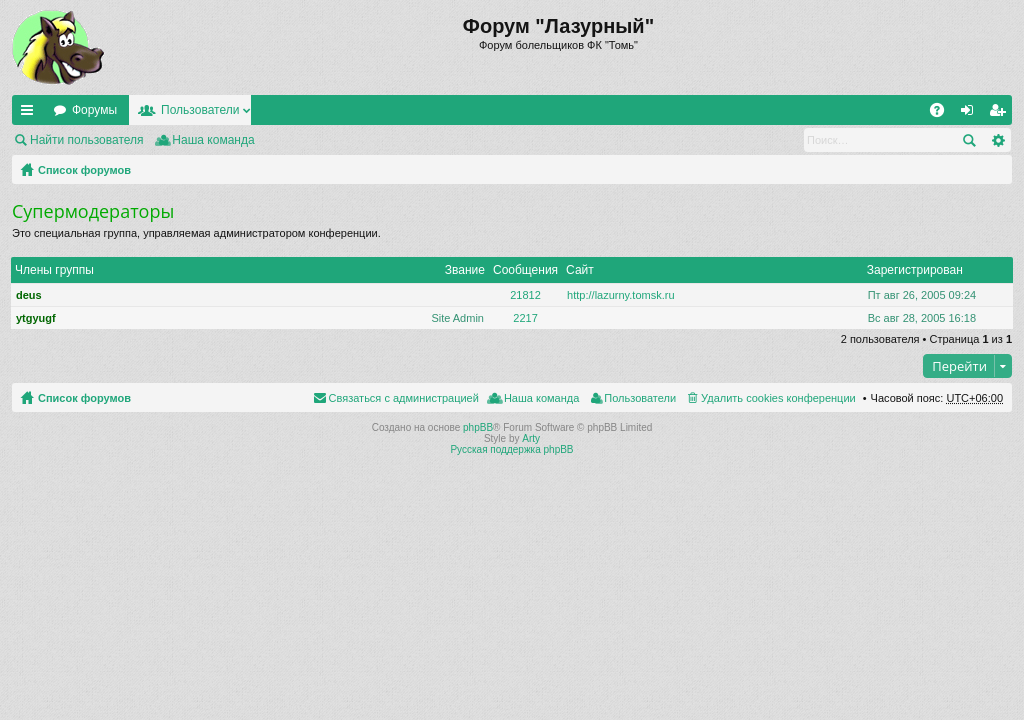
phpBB (478, 427)
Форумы (94, 110)
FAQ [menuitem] (943, 114)
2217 (525, 318)
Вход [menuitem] (971, 114)
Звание (465, 270)
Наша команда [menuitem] (213, 140)
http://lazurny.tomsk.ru (620, 295)
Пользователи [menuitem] (640, 398)
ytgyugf (36, 318)
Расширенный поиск (997, 140)
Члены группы (54, 270)
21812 (525, 295)
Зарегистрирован (915, 270)
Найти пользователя (87, 140)
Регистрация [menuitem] (1001, 114)
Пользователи (200, 110)
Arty (531, 438)
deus (29, 295)
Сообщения (525, 270)
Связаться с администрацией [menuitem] (404, 398)
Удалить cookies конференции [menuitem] (778, 398)
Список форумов (84, 170)
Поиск (969, 140)
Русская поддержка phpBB (511, 449)
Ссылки (31, 114)
